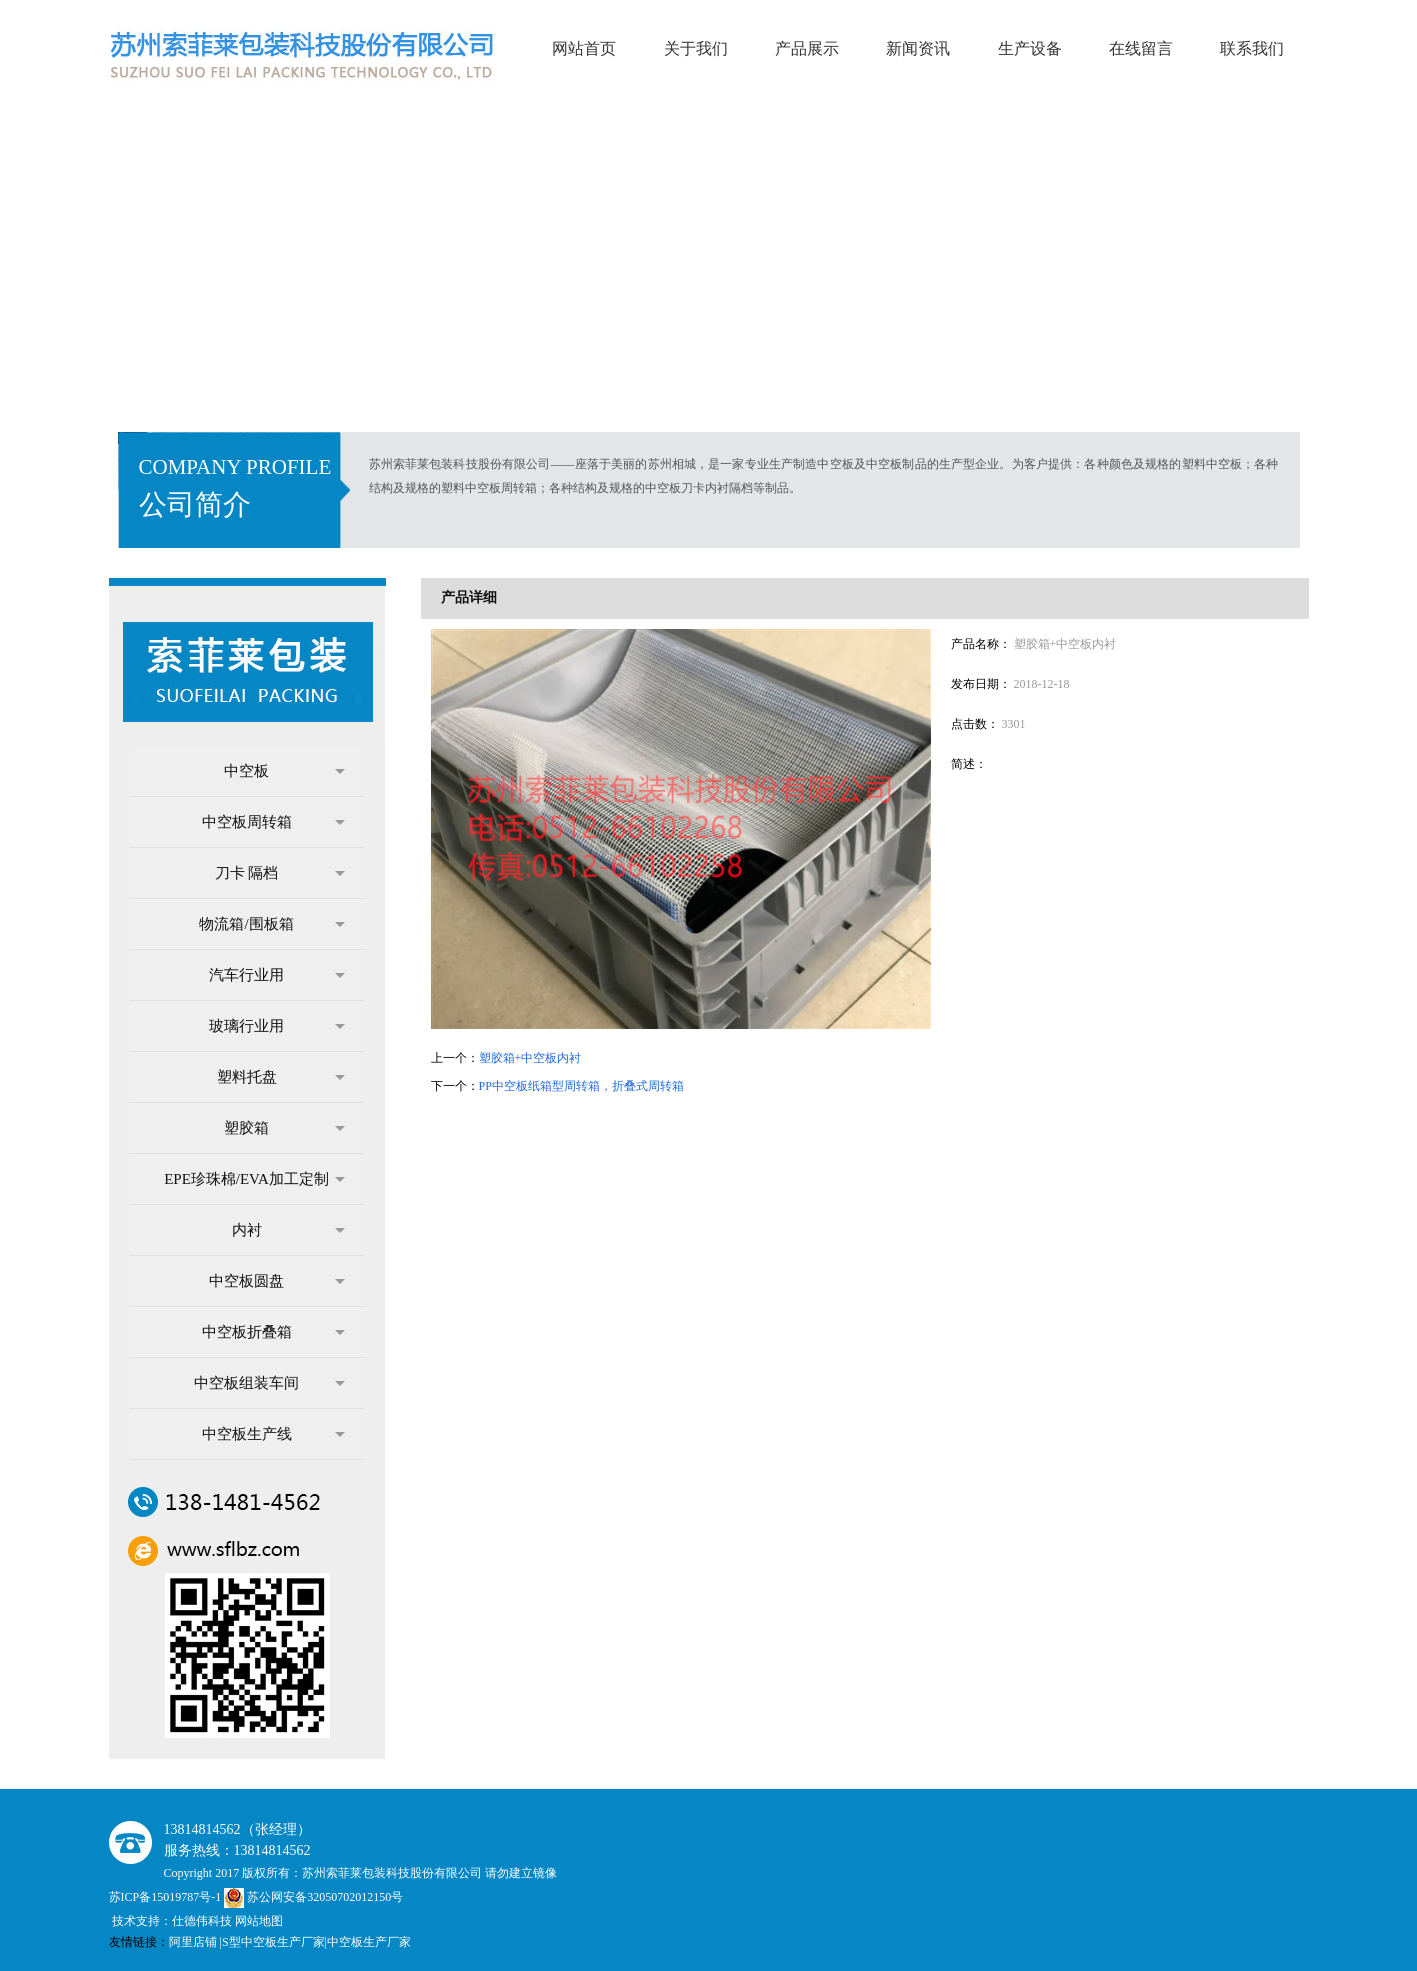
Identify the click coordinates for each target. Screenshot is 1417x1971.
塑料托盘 (281, 1077)
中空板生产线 (273, 1434)
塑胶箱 (284, 1128)
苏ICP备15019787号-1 (167, 1897)
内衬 (288, 1230)
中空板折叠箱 (273, 1332)
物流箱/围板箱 (271, 924)
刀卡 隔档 (280, 873)
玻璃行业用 (277, 1026)
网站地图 (259, 1921)
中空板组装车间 (269, 1383)
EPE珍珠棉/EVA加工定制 (254, 1179)
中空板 (284, 771)
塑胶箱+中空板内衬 (530, 1058)
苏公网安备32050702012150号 (313, 1897)
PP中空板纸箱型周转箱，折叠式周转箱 (581, 1086)
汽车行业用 (277, 975)
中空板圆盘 (277, 1281)
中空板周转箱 (273, 822)
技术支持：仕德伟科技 (172, 1921)
